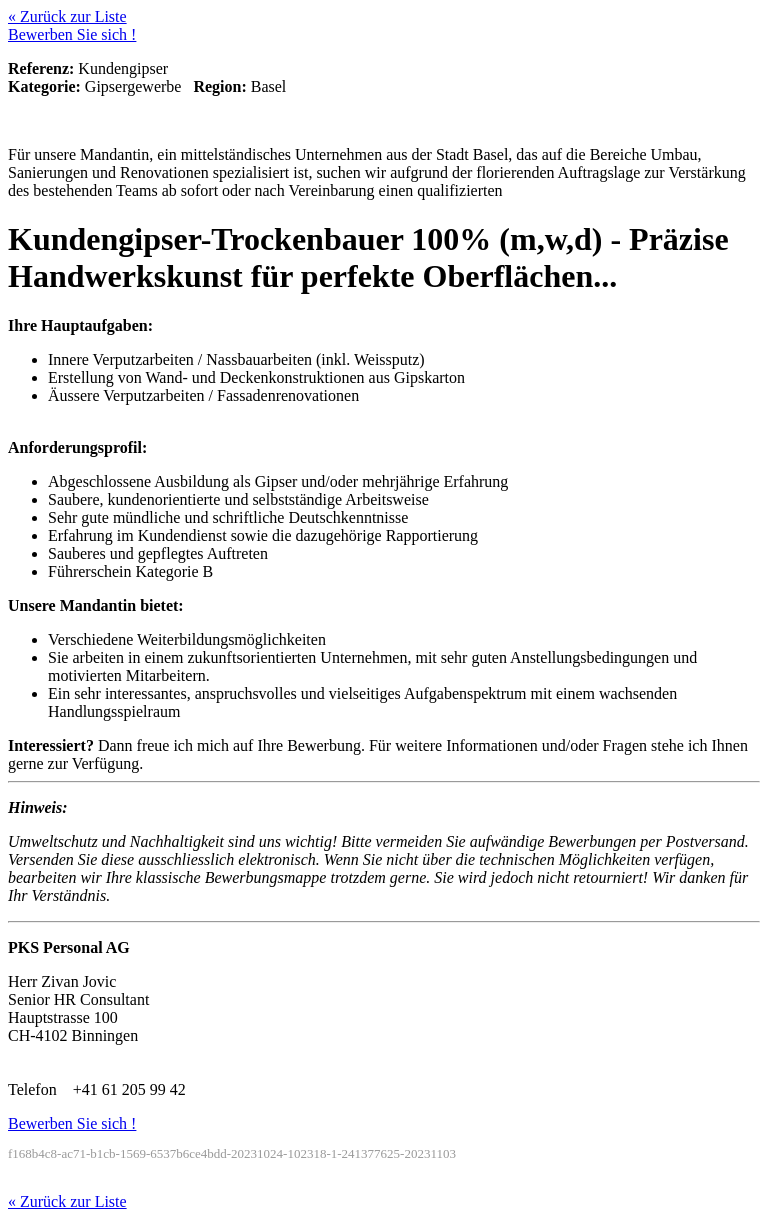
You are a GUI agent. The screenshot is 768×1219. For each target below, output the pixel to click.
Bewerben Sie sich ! (72, 34)
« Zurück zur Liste (67, 16)
